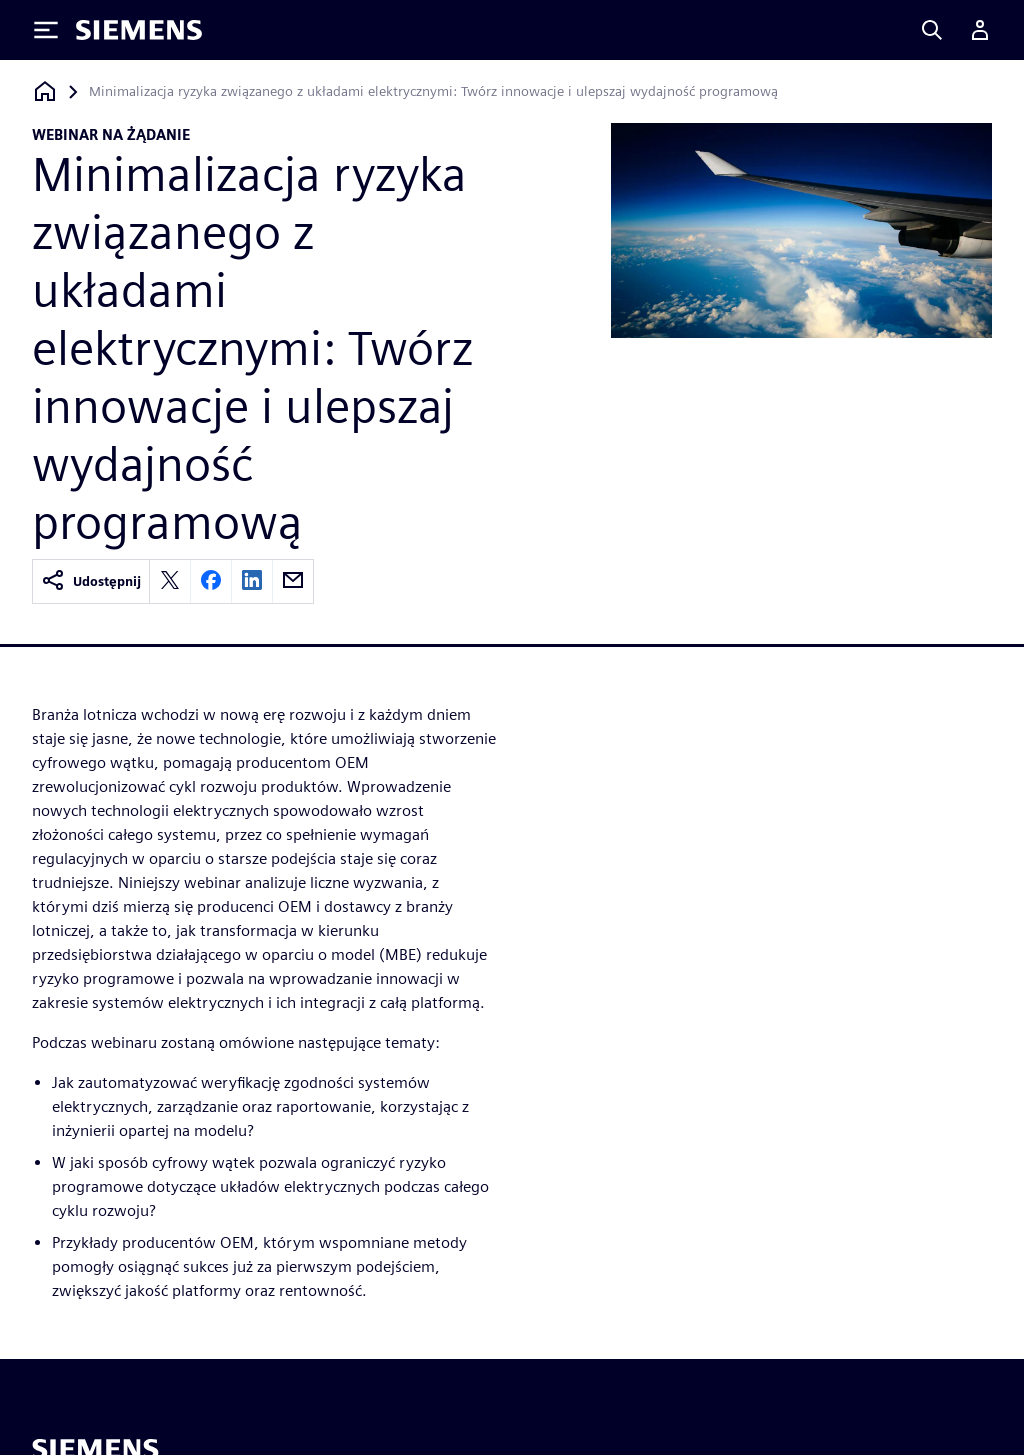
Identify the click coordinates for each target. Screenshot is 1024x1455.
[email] (293, 581)
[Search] (932, 30)
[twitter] (170, 581)
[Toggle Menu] (46, 30)
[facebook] (211, 581)
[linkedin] (252, 581)
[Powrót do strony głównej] (45, 91)
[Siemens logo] (139, 30)
